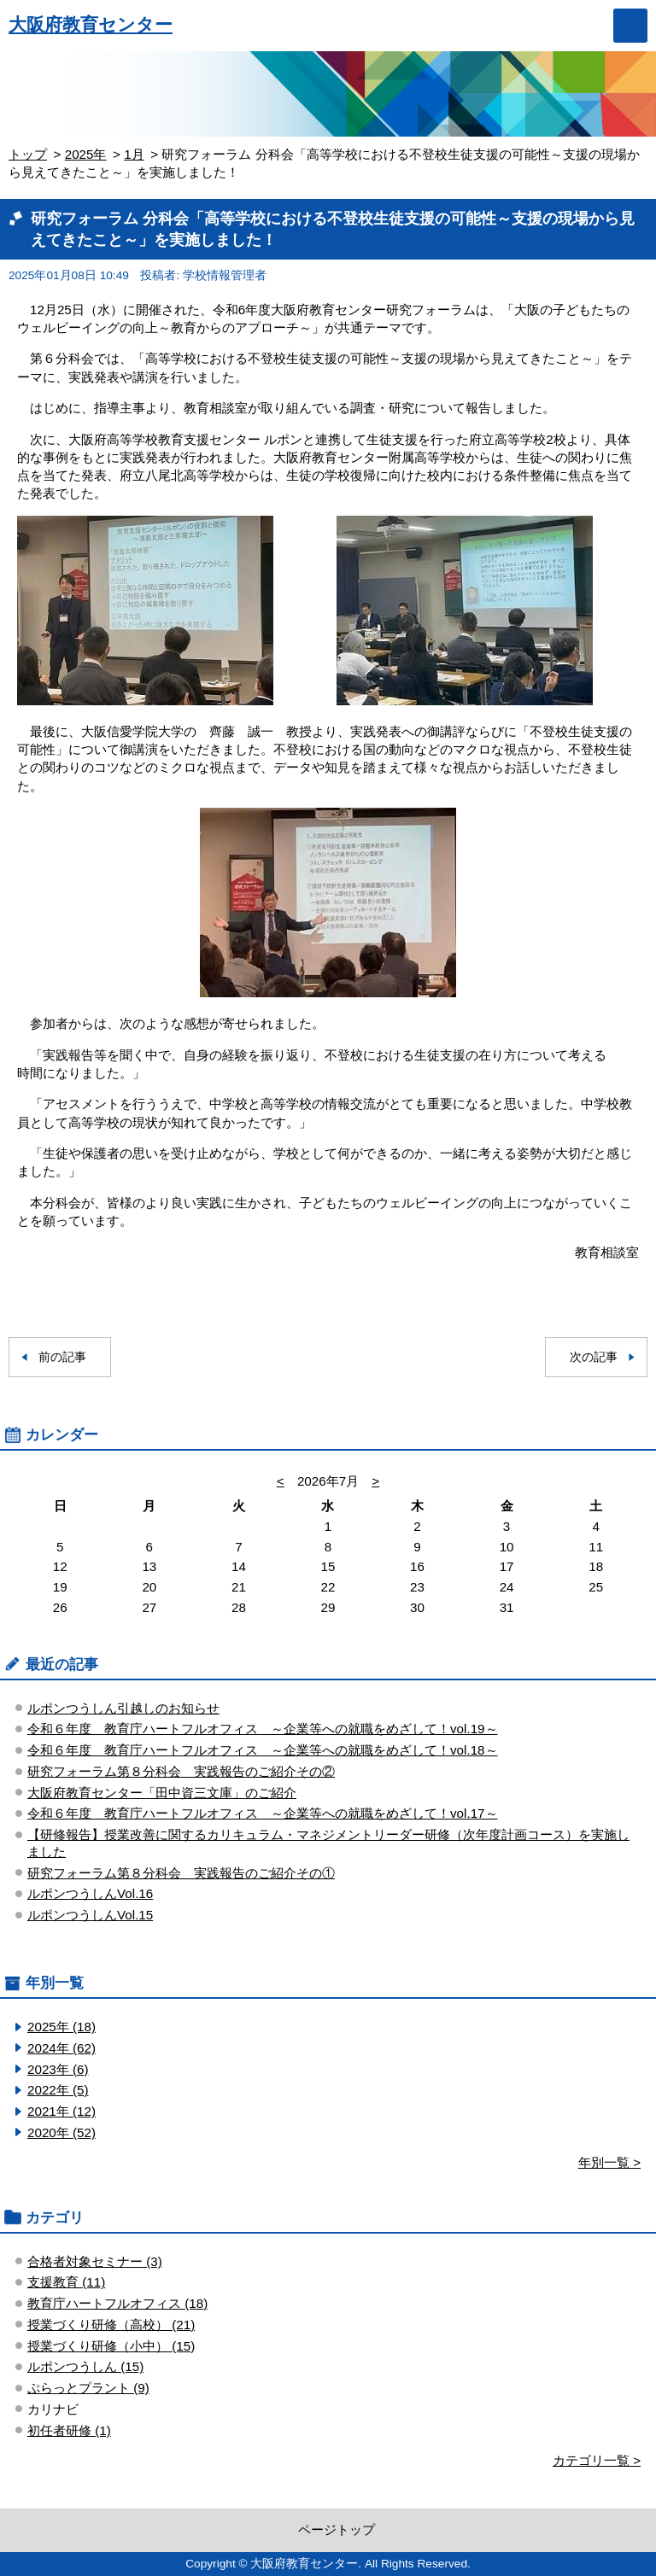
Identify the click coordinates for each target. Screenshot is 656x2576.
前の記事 (62, 1357)
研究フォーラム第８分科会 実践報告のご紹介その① (181, 1873)
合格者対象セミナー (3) (94, 2261)
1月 (134, 154)
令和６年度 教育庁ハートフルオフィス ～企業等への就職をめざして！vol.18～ (262, 1750)
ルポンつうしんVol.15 (90, 1914)
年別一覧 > (609, 2162)
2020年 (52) (61, 2132)
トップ (28, 154)
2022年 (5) (58, 2089)
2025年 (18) (61, 2026)
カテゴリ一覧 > (597, 2460)
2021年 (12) (61, 2111)
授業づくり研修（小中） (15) (111, 2346)
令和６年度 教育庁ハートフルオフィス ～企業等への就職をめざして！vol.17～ (262, 1813)
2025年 (86, 154)
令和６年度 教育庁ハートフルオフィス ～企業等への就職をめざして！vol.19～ (262, 1728)
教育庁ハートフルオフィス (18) (117, 2303)
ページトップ (336, 2529)
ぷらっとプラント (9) (88, 2387)
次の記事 (594, 1357)
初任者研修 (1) (69, 2430)
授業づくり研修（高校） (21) (111, 2324)
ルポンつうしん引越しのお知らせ (123, 1708)
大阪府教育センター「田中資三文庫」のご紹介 (161, 1792)
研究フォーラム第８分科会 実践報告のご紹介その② (181, 1771)
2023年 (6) (58, 2069)
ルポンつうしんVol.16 (90, 1893)
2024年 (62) (61, 2048)
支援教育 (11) (66, 2282)
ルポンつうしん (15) (85, 2366)
